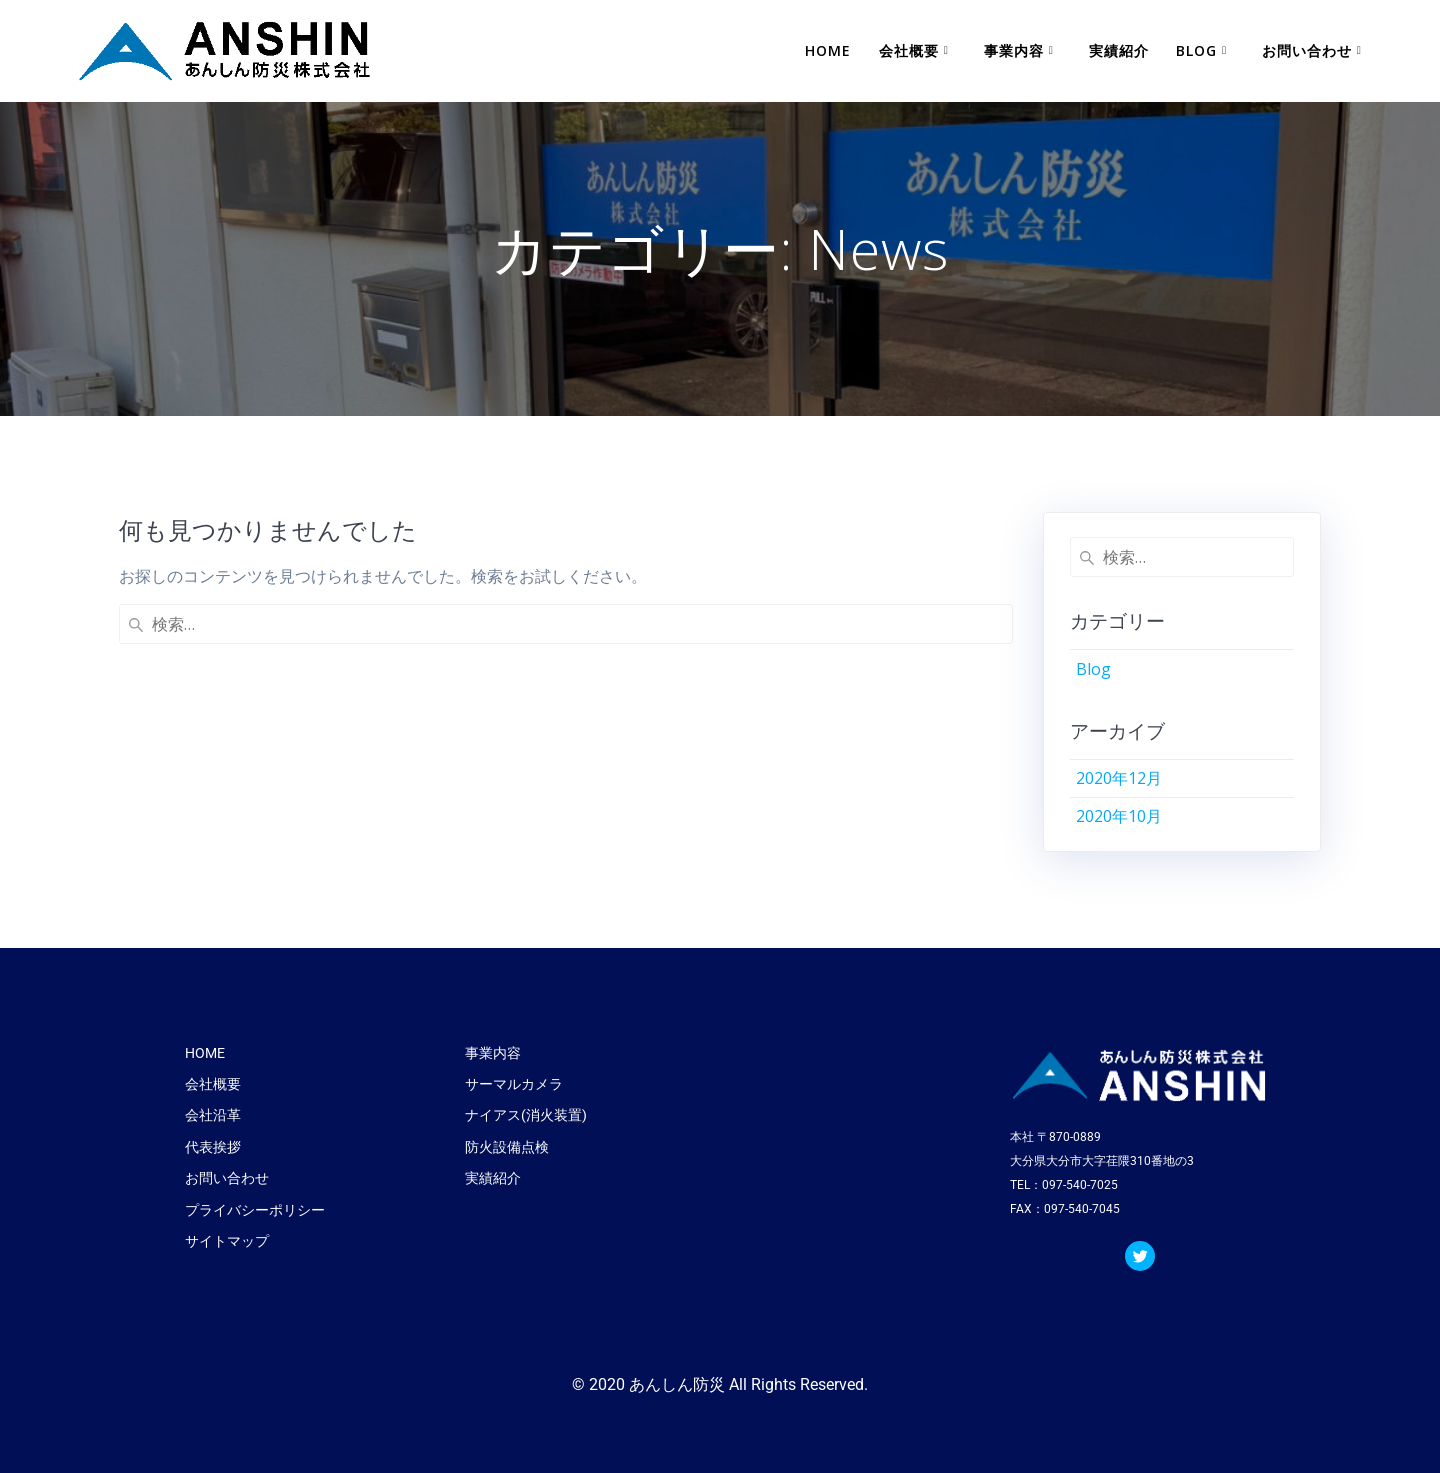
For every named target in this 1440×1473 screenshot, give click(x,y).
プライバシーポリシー (255, 1210)
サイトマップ (227, 1241)
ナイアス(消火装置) (526, 1115)
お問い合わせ (1307, 50)
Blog (1196, 50)
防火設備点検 (507, 1147)
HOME (828, 50)
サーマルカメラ (514, 1084)
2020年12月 (1119, 778)
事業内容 (1014, 50)
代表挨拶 (213, 1147)
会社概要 (909, 50)
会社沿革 (213, 1115)
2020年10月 (1119, 816)
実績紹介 (1119, 50)
